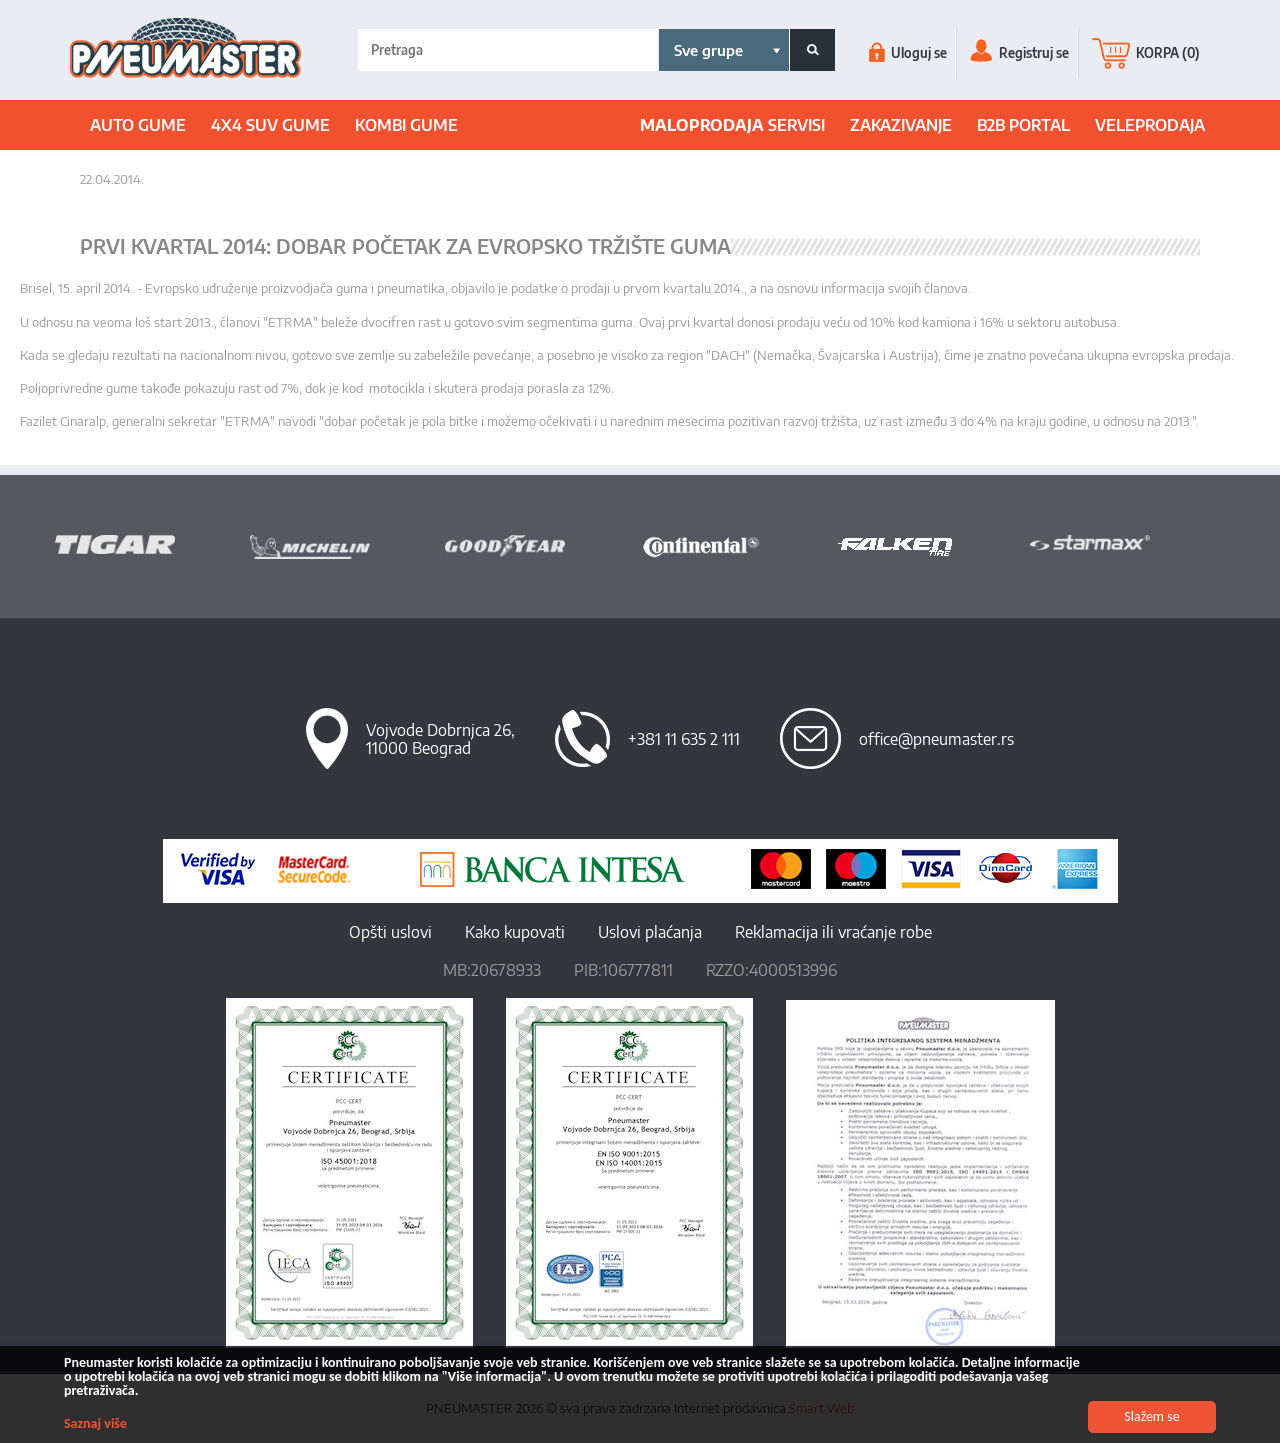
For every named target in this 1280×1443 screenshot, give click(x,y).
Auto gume (138, 125)
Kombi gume (406, 125)
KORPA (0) (1146, 53)
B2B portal (1023, 125)
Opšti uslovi (390, 932)
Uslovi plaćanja (650, 932)
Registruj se (1019, 53)
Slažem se (1152, 1416)
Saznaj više (95, 1423)
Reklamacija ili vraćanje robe (833, 932)
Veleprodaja (1150, 125)
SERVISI (732, 125)
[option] (152, 544)
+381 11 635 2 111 (684, 739)
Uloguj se (908, 53)
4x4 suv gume (270, 125)
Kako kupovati (515, 932)
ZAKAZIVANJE (901, 125)
